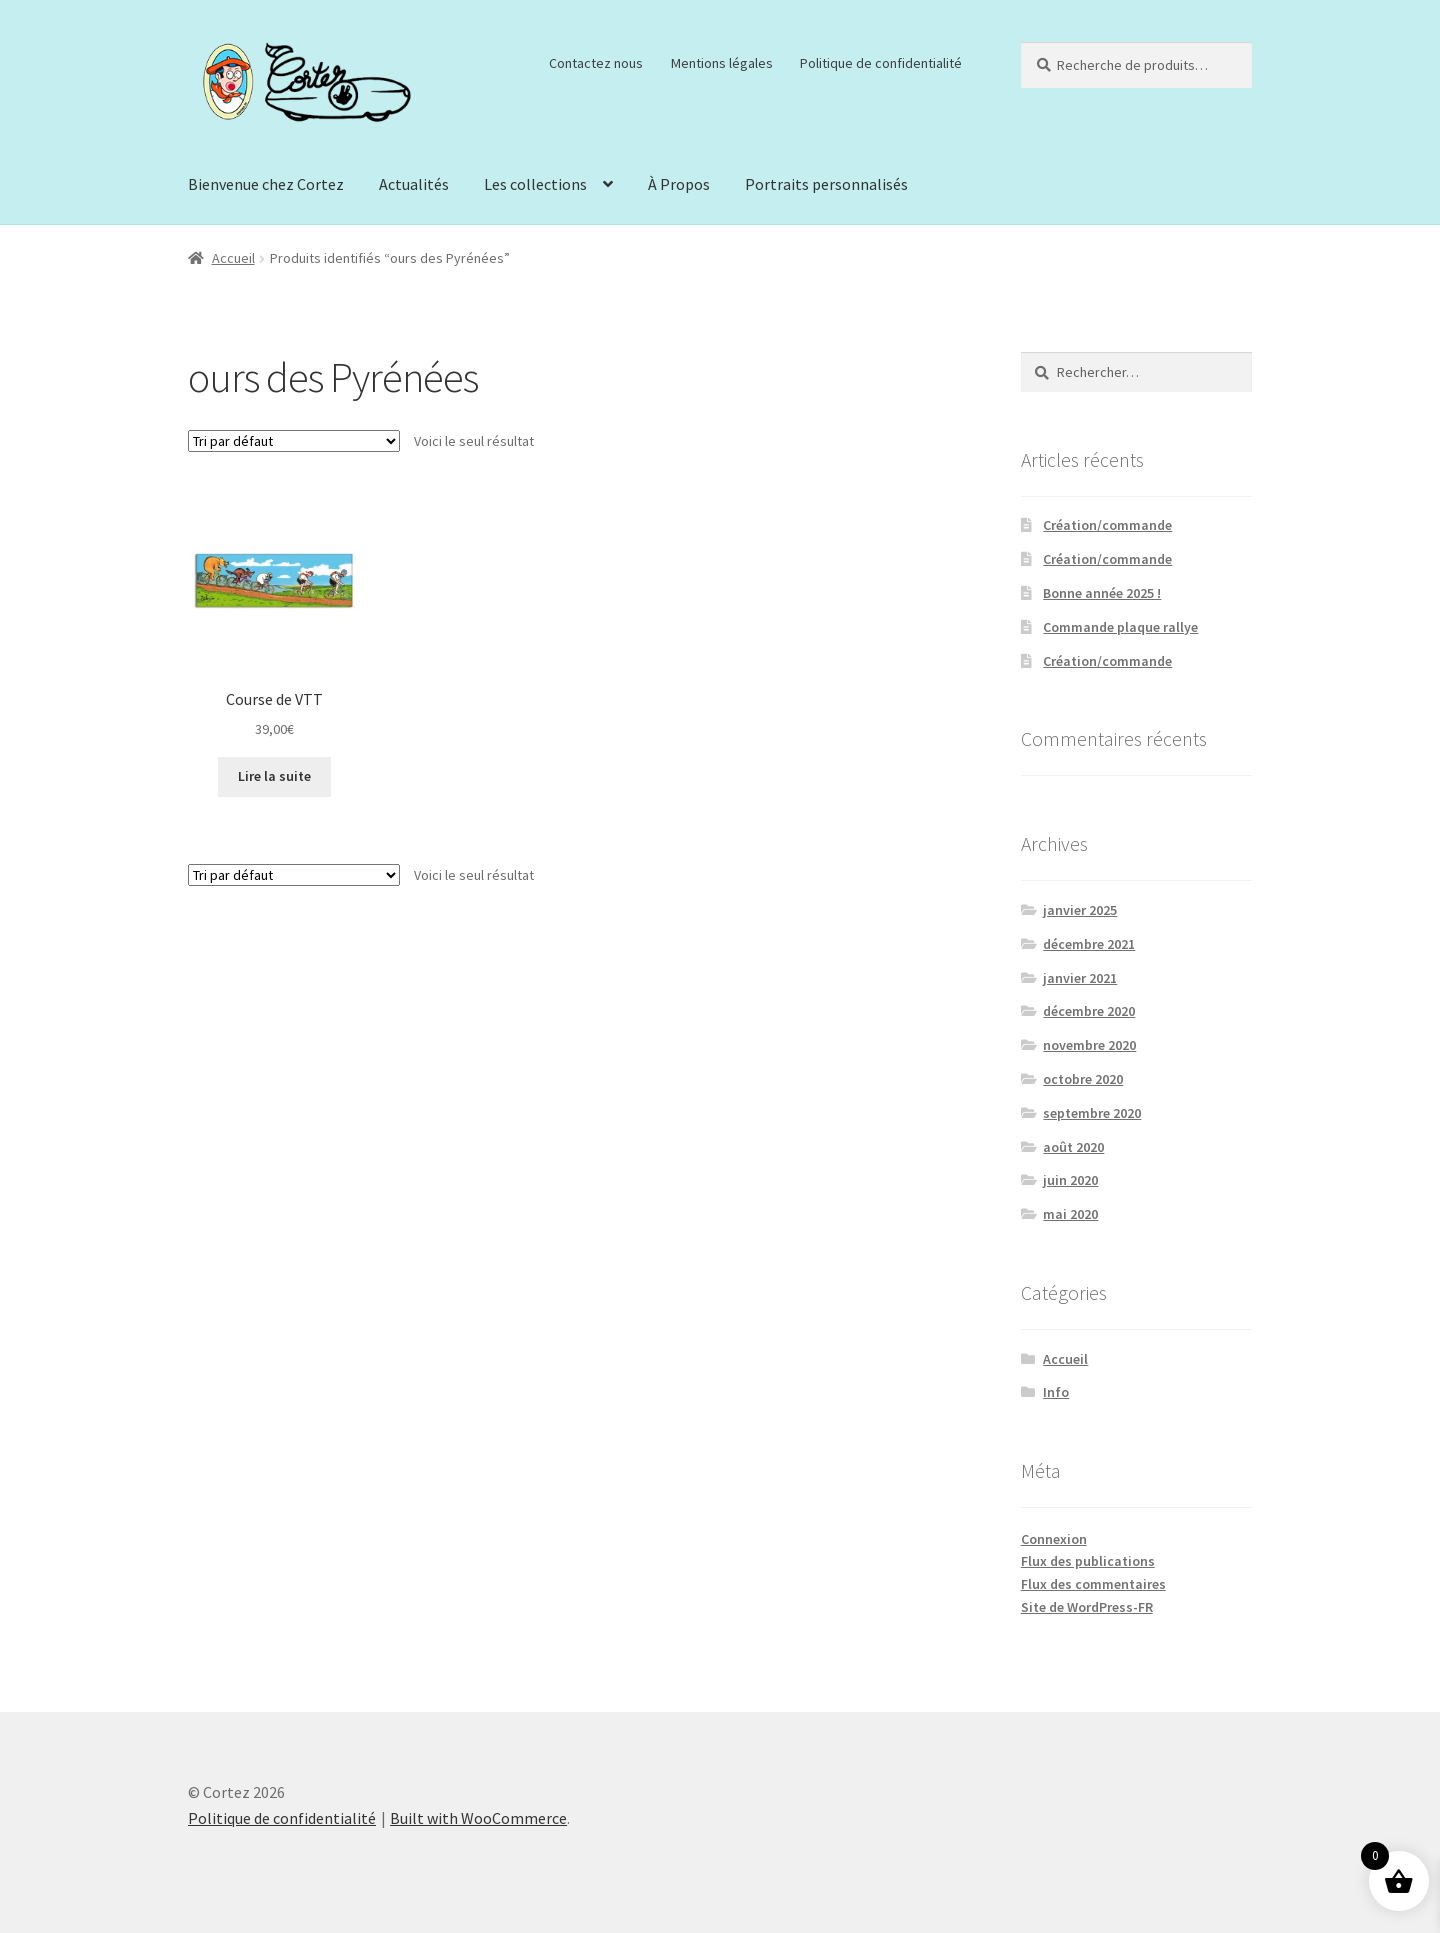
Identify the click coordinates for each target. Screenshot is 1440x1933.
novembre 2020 (1089, 1045)
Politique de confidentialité (881, 63)
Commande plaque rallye (1120, 627)
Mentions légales (722, 63)
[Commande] (294, 441)
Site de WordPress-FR (1087, 1607)
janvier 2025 (1080, 910)
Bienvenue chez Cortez (266, 184)
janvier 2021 (1080, 978)
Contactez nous (596, 63)
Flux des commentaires (1093, 1584)
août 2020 (1073, 1147)
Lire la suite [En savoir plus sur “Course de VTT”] (274, 776)
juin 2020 (1070, 1180)
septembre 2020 (1092, 1113)
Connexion (1054, 1539)
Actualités (414, 184)
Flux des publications (1088, 1561)
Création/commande (1107, 525)
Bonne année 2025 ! (1102, 593)
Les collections (535, 184)
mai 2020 (1070, 1214)
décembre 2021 (1089, 944)
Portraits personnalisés (826, 184)
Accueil (233, 258)
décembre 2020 (1089, 1011)
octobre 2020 (1083, 1079)
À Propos (679, 184)
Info (1056, 1392)
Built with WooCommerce (478, 1818)
